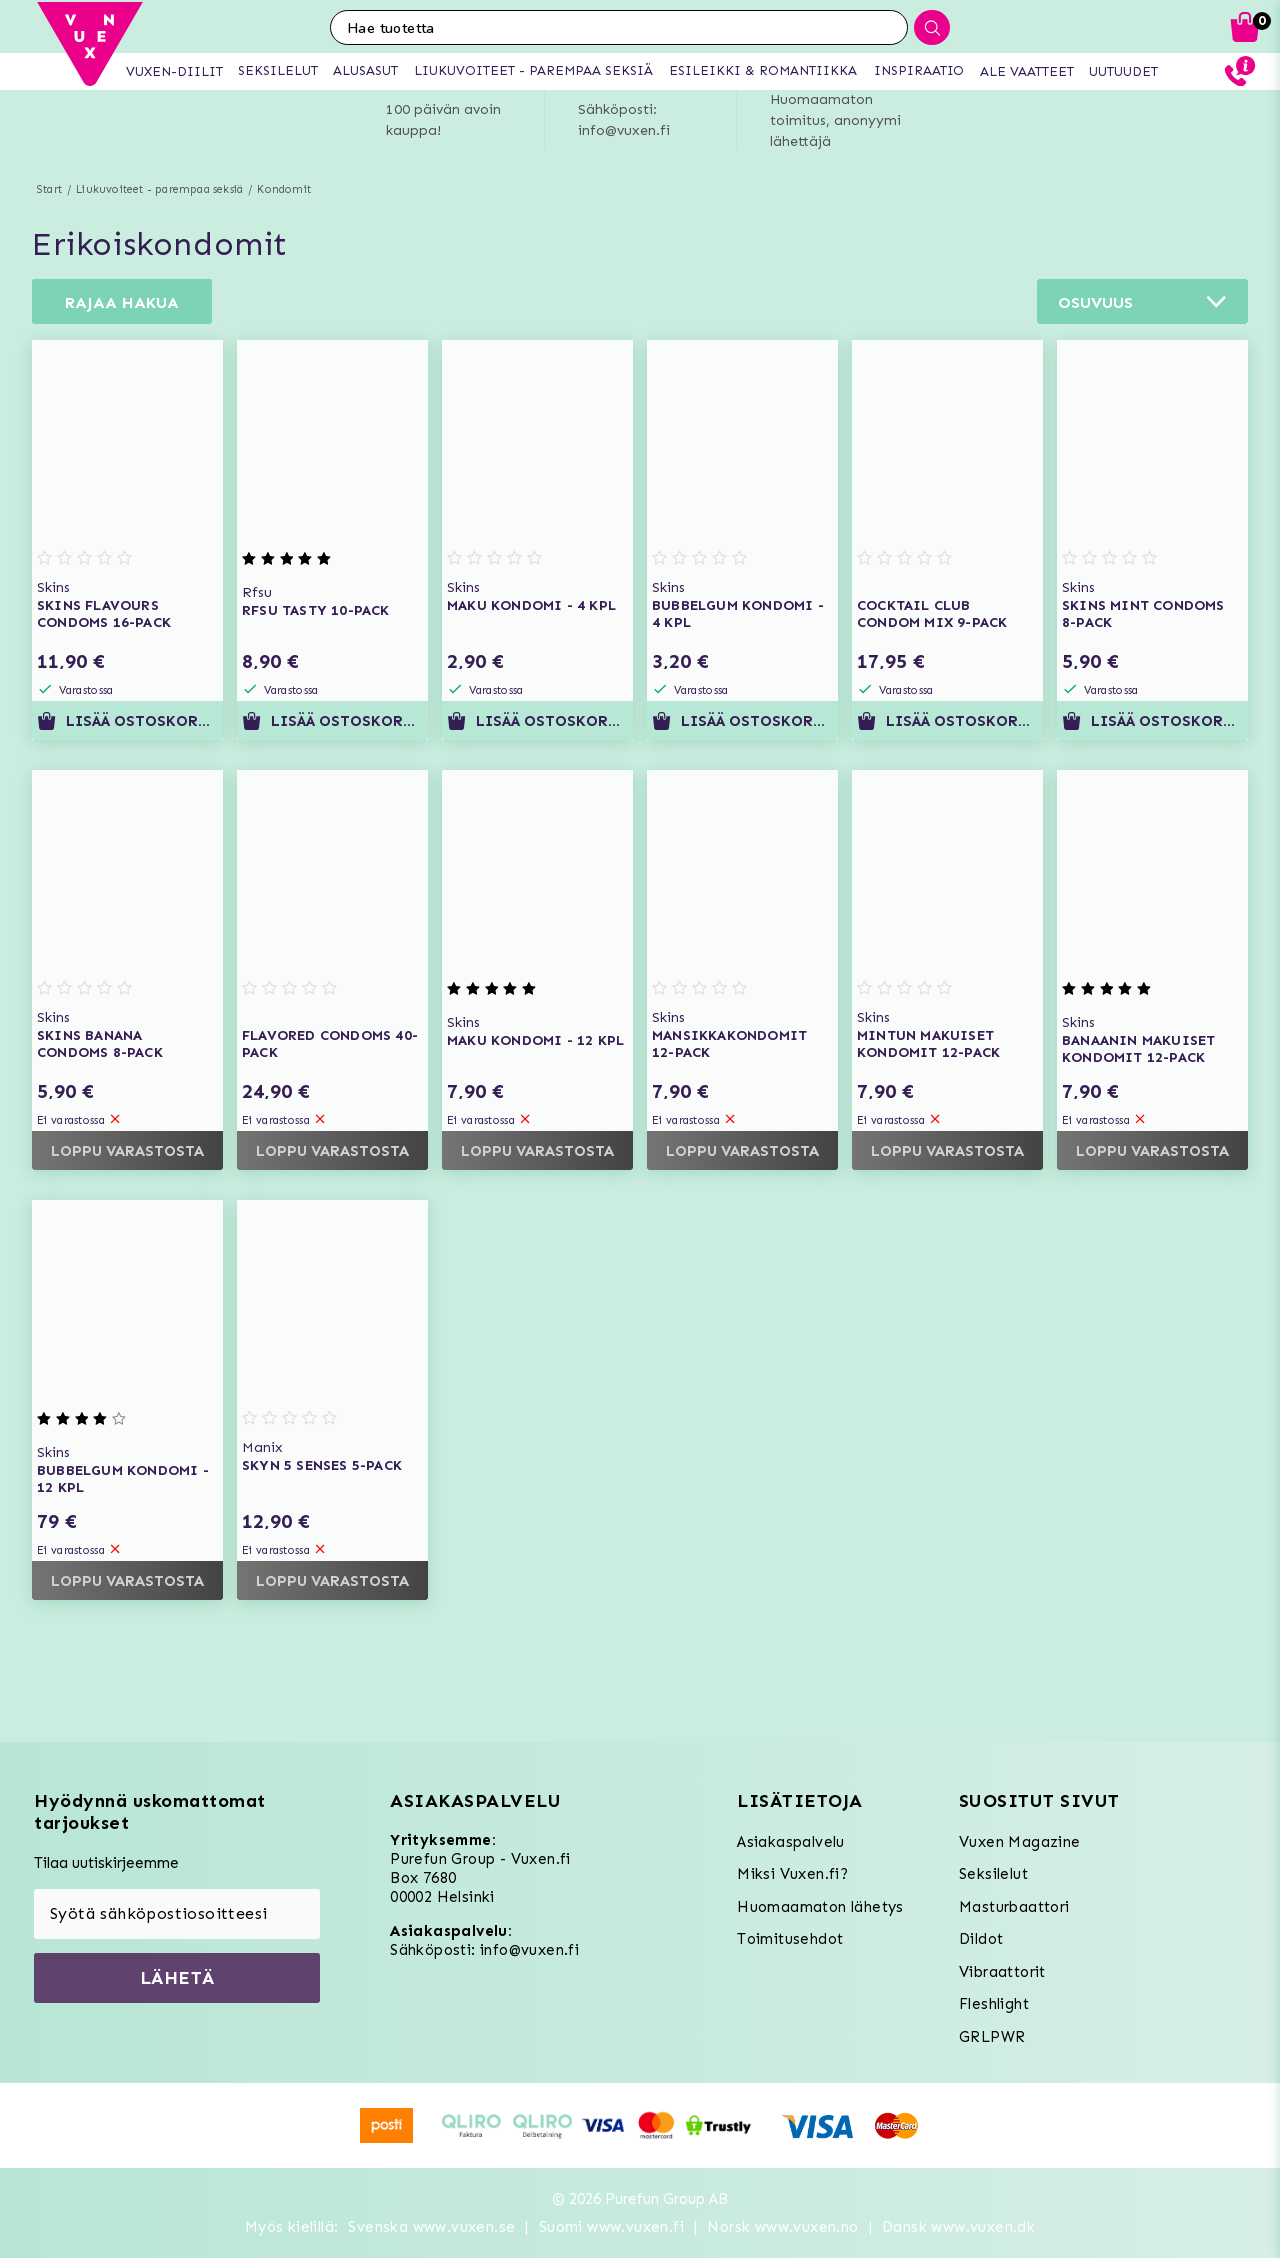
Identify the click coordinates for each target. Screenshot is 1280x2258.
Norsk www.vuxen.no (782, 2227)
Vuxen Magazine (1020, 1842)
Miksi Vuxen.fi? (792, 1874)
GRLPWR (992, 2037)
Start (49, 189)
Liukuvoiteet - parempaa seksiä (159, 189)
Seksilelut (993, 1874)
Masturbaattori (1014, 1907)
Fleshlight (994, 2004)
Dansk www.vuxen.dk (958, 2227)
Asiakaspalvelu (791, 1842)
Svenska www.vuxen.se (431, 2227)
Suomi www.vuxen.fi (611, 2227)
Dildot (981, 1939)
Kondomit (284, 189)
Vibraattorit (1002, 1972)
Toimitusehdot (790, 1939)
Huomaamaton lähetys (820, 1907)
